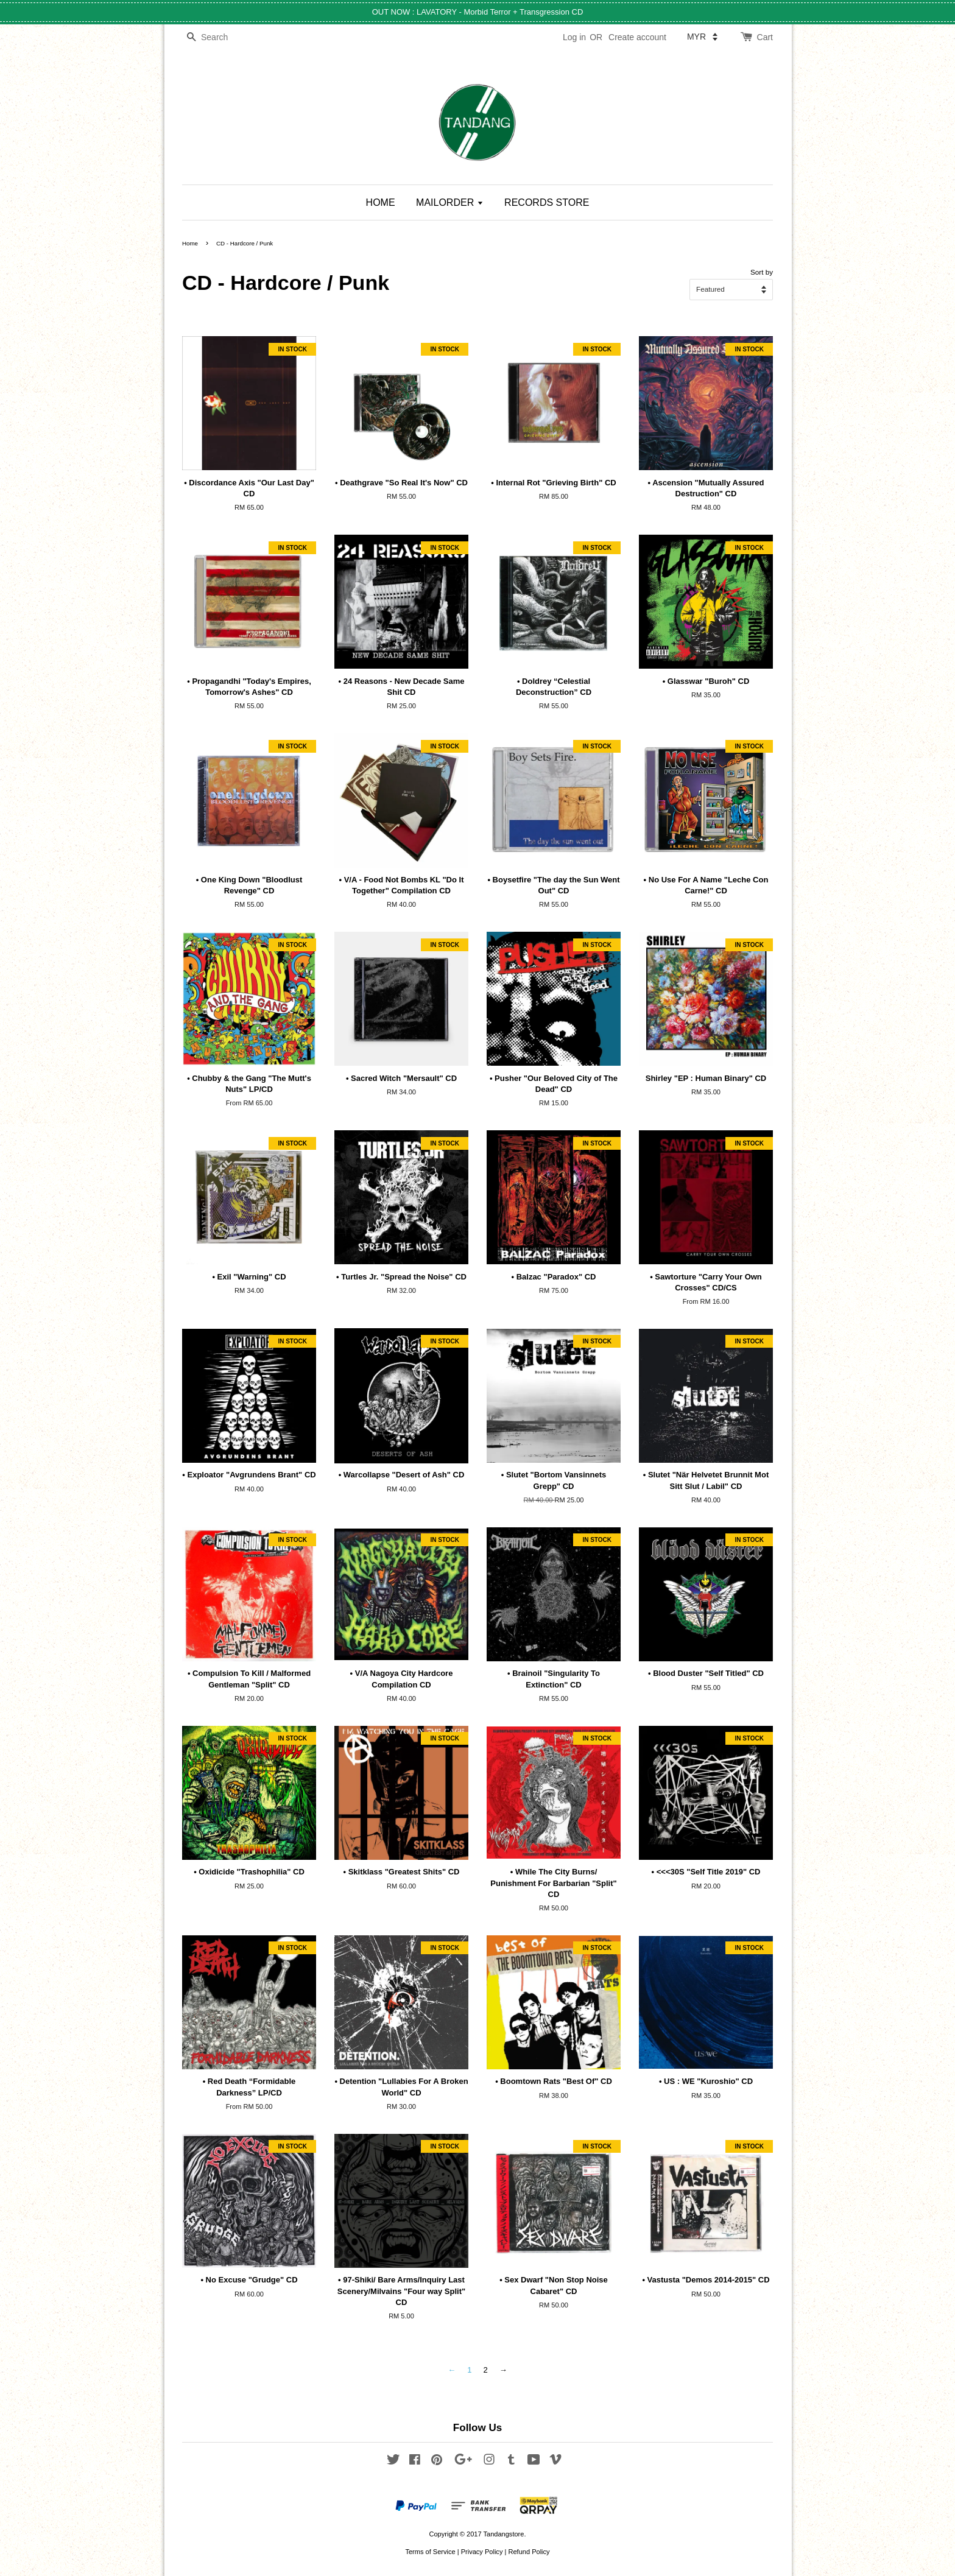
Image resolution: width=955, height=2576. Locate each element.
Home (190, 243)
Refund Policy (528, 2551)
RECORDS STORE (546, 202)
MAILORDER (450, 202)
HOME (380, 202)
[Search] (218, 37)
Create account (637, 37)
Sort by (761, 272)
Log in (574, 37)
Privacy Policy (482, 2551)
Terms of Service (430, 2551)
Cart (765, 37)
